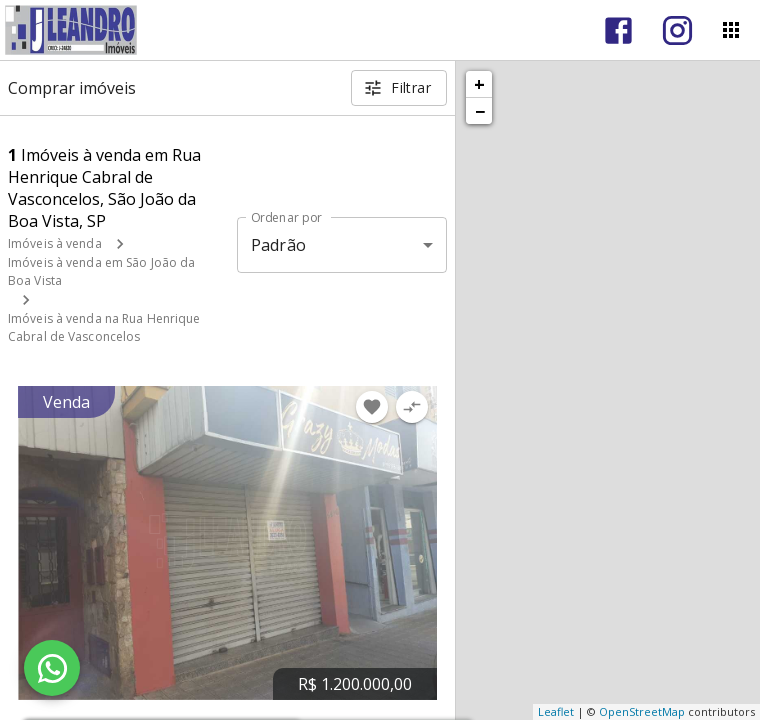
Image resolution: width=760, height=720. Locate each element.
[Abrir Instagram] (677, 30)
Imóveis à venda (55, 243)
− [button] (480, 111)
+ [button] (479, 84)
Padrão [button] (278, 245)
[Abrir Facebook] (618, 30)
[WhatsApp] (52, 668)
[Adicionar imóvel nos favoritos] (372, 407)
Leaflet (556, 711)
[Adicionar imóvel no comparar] (412, 407)
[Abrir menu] (731, 30)
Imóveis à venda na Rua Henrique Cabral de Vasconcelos (104, 327)
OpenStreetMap (642, 711)
